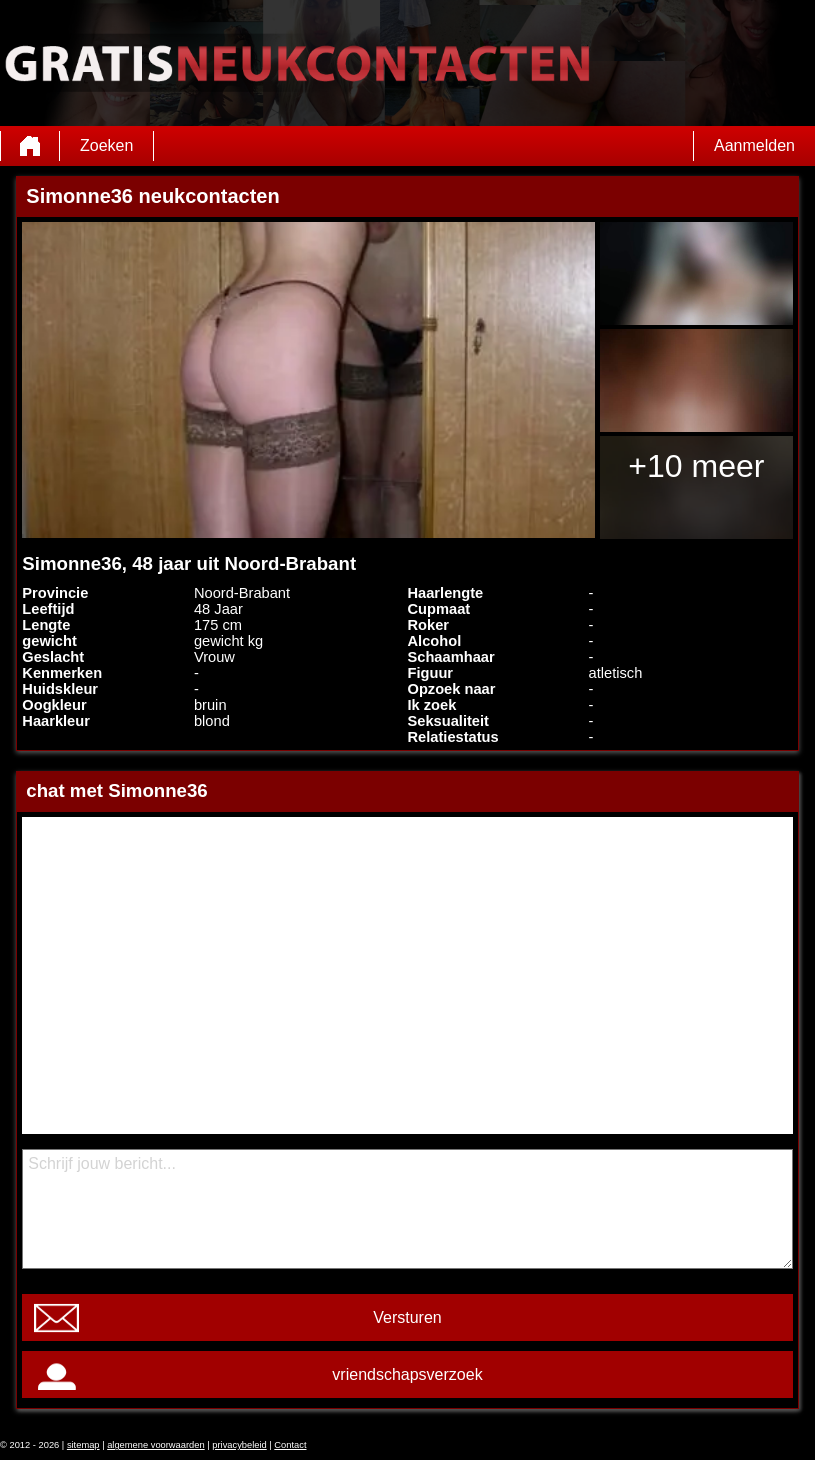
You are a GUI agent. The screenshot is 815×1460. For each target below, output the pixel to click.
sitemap (83, 1445)
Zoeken (106, 145)
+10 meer (696, 466)
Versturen (407, 1317)
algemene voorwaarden (156, 1445)
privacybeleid (239, 1445)
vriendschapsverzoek (407, 1374)
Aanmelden (754, 145)
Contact (290, 1445)
